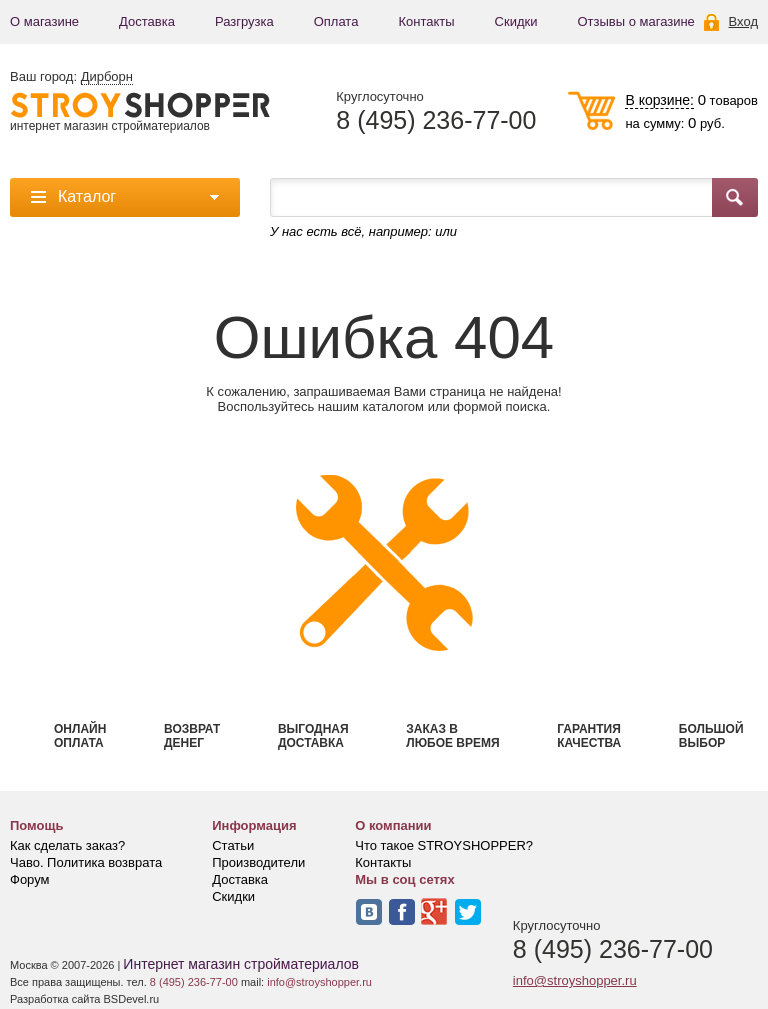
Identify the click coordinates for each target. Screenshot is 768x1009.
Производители (258, 862)
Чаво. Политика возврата (86, 862)
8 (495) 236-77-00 (436, 120)
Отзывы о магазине (635, 21)
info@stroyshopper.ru (575, 980)
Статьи (233, 845)
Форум (30, 879)
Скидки (516, 21)
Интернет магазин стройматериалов (241, 964)
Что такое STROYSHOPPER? (444, 845)
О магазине (44, 21)
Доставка (147, 21)
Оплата (336, 21)
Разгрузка (244, 21)
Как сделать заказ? (67, 845)
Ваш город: (71, 77)
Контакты (426, 21)
